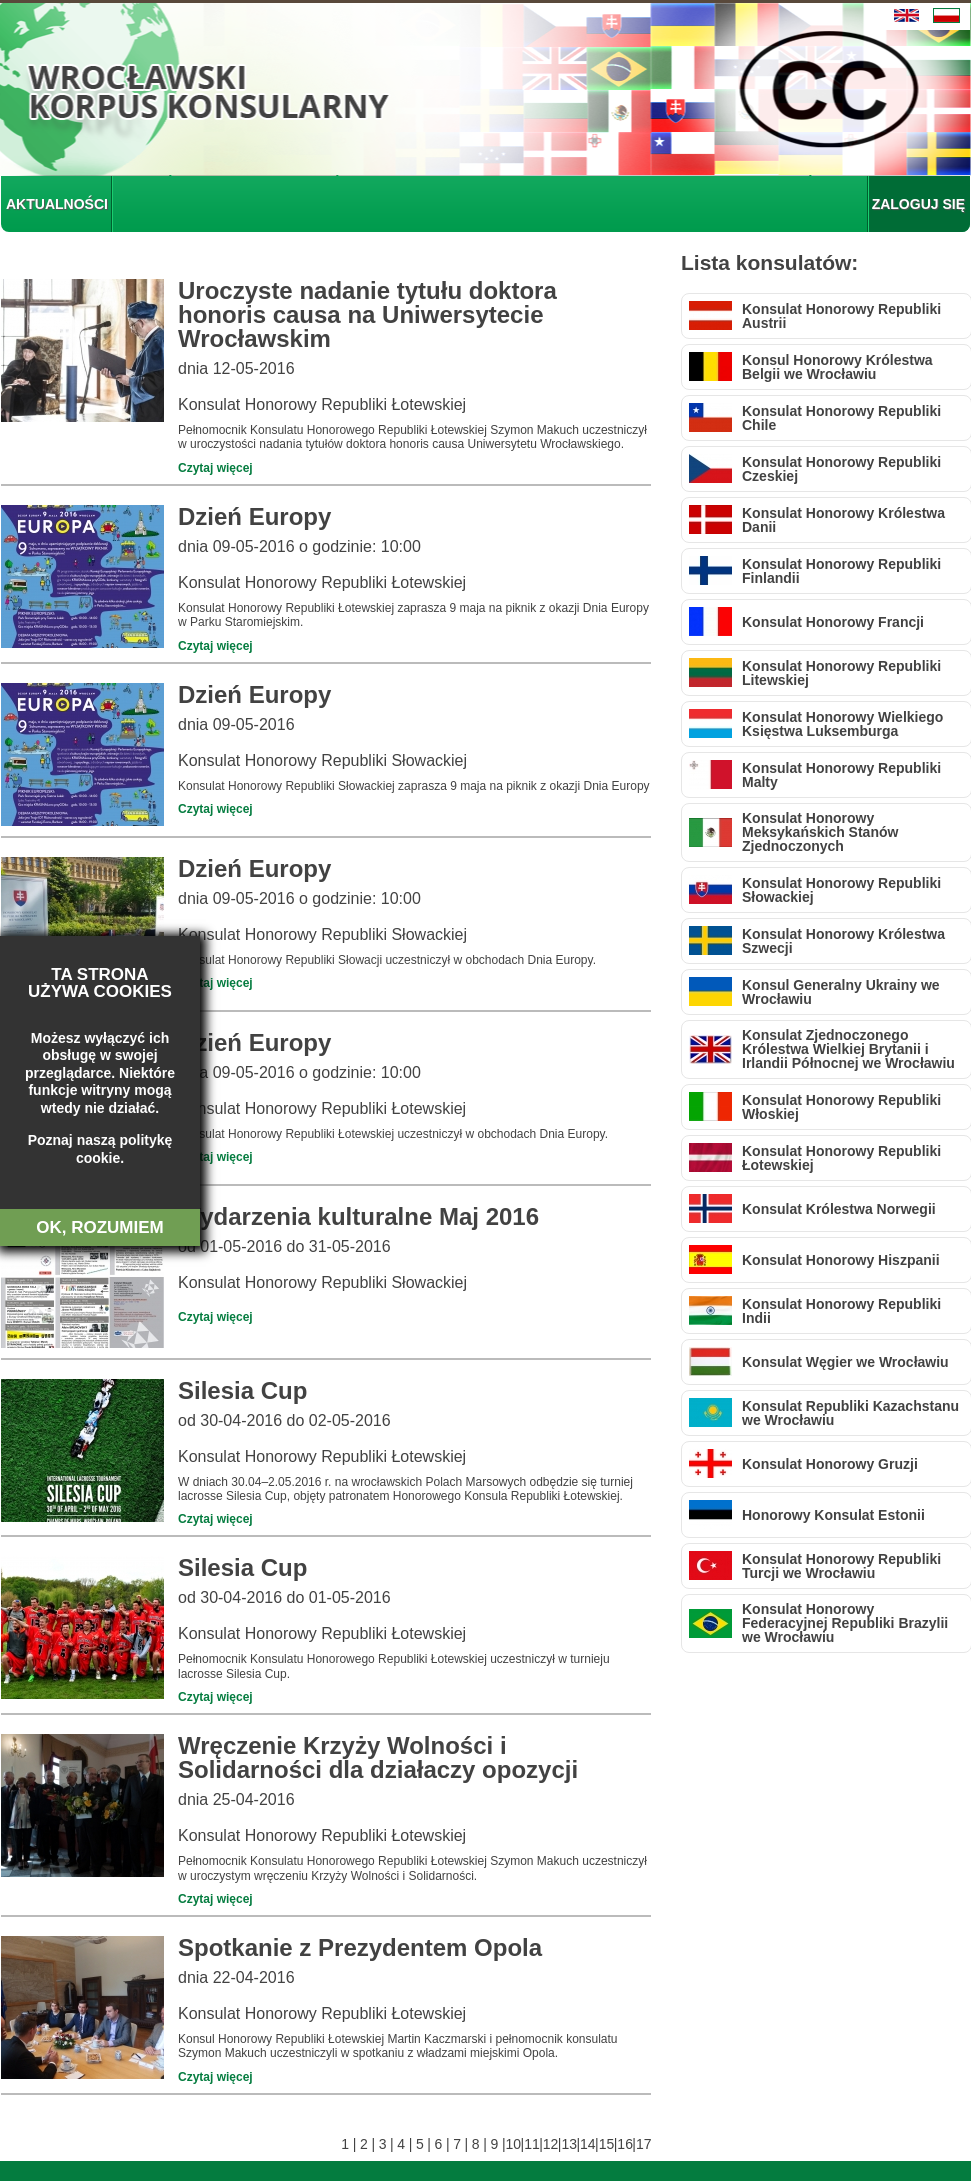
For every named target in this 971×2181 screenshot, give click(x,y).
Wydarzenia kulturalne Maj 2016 (358, 1216)
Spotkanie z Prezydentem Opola (360, 1947)
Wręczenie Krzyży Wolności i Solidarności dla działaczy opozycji (378, 1757)
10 (513, 2144)
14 (587, 2144)
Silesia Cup (242, 1390)
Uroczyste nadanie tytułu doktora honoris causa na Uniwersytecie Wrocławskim (367, 314)
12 (550, 2144)
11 (531, 2144)
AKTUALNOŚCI (57, 204)
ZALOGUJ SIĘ (918, 204)
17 (643, 2144)
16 (624, 2144)
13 (568, 2144)
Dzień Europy (254, 516)
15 (606, 2144)
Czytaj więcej (215, 468)
